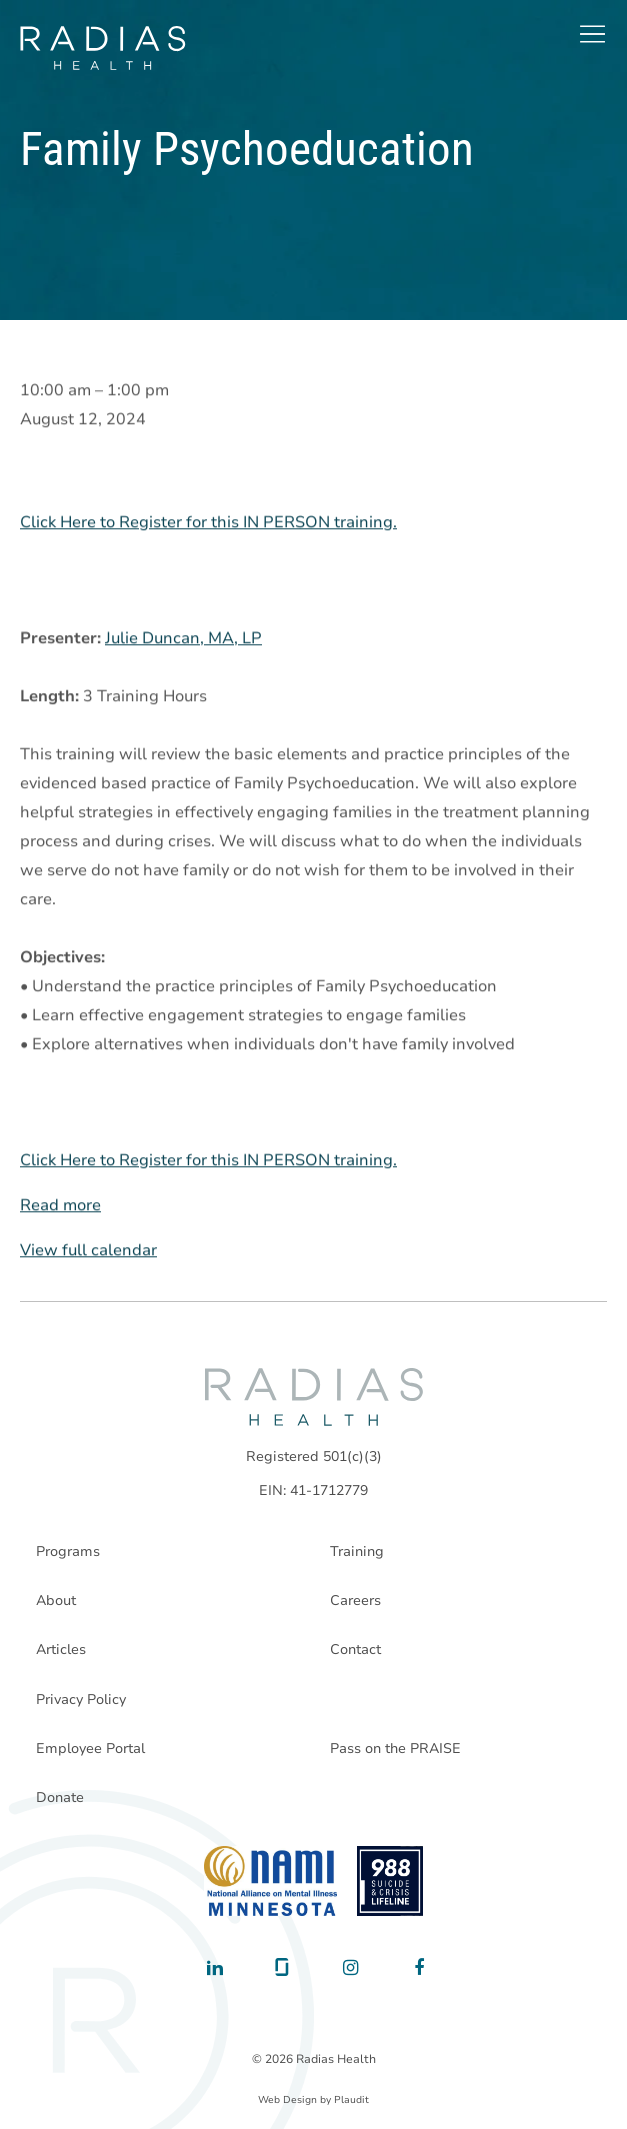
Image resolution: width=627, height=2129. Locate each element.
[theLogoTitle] (102, 48)
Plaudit (351, 2100)
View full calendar (88, 1251)
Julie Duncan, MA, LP (183, 639)
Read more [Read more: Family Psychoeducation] (60, 1206)
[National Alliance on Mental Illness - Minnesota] (270, 1881)
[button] (592, 34)
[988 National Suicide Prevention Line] (390, 1881)
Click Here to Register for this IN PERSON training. (208, 523)
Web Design (287, 2100)
